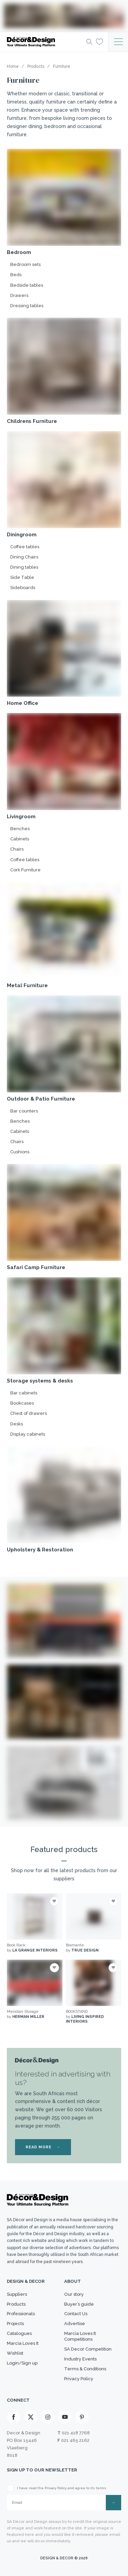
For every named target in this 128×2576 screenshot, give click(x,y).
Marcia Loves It (23, 2343)
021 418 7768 (76, 2432)
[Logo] (44, 42)
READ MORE (43, 2147)
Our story (74, 2294)
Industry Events (80, 2358)
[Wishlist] (99, 41)
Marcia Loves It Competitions (80, 2336)
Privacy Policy (78, 2378)
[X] (31, 2417)
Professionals (21, 2313)
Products (16, 2304)
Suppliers (17, 2294)
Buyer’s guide (79, 2304)
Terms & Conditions (85, 2368)
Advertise (74, 2323)
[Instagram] (48, 2417)
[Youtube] (65, 2417)
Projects (15, 2323)
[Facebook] (13, 2417)
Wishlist (15, 2353)
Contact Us (75, 2313)
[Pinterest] (82, 2417)
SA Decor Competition (88, 2349)
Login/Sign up (22, 2363)
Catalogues (19, 2333)
